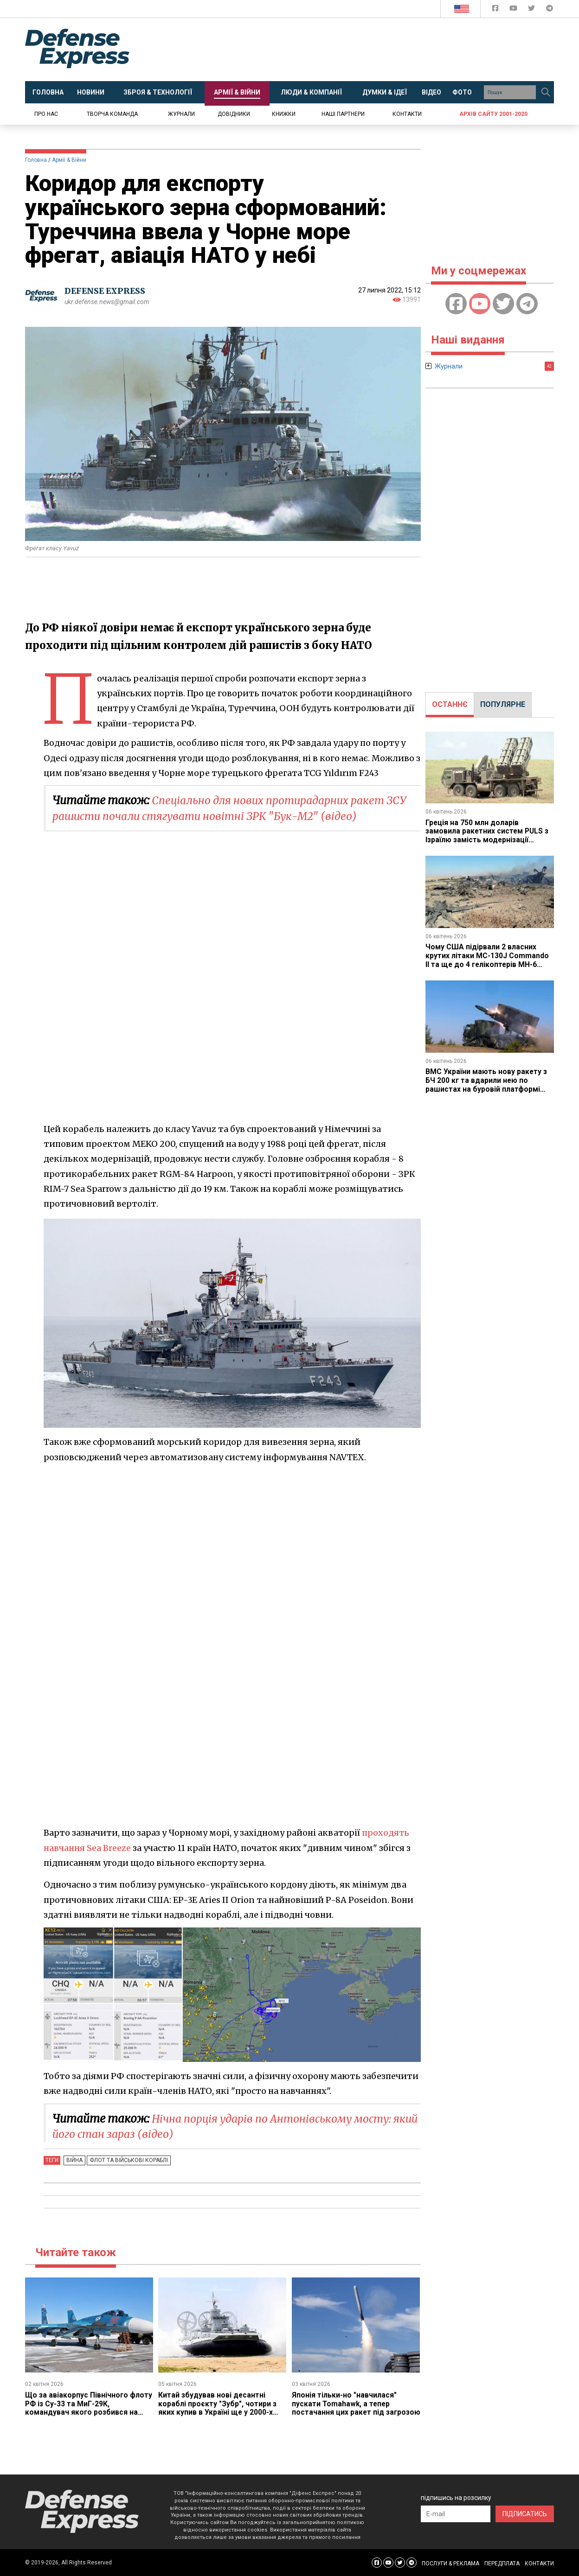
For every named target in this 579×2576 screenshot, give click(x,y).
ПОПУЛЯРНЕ (502, 704)
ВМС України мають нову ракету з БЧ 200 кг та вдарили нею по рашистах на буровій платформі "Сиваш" (486, 1083)
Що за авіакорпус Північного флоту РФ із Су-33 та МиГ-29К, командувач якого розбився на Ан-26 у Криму (82, 2408)
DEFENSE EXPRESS (106, 291)
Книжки (284, 114)
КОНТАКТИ (539, 2562)
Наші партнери (343, 114)
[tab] (449, 704)
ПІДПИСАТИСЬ (524, 2513)
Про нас (46, 114)
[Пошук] (545, 92)
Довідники (234, 114)
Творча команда (112, 114)
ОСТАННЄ (450, 704)
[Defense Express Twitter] (532, 10)
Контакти (407, 114)
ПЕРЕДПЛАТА (502, 2562)
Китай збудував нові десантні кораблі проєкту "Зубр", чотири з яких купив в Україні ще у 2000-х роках (217, 2408)
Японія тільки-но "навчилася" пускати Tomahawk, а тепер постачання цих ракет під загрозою (344, 2408)
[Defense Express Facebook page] (496, 10)
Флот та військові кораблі (126, 2160)
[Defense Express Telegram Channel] (549, 10)
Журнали (181, 114)
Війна (73, 2160)
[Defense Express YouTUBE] (514, 10)
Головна (36, 160)
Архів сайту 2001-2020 (493, 114)
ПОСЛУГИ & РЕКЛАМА (450, 2562)
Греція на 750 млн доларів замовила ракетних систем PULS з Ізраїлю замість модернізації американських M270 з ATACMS (488, 835)
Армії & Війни (69, 160)
